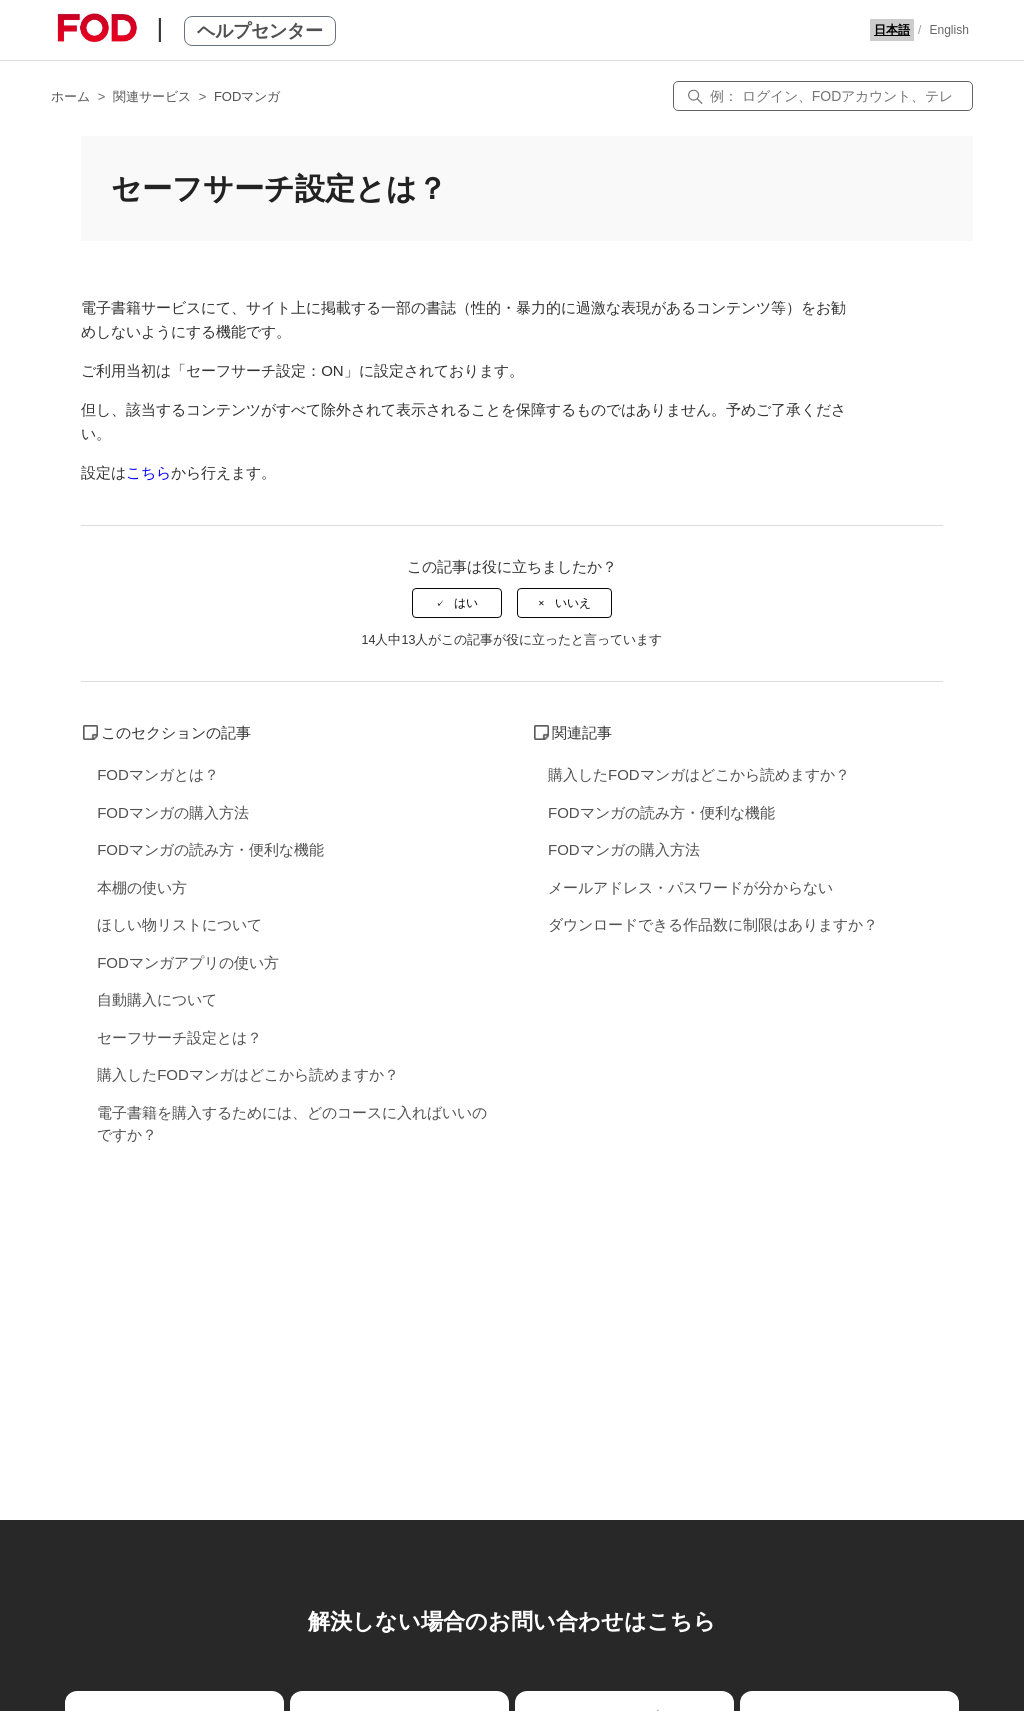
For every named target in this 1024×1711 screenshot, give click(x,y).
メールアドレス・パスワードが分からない (690, 887)
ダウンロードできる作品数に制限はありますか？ (713, 924)
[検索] (823, 96)
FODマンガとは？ (158, 774)
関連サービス (152, 96)
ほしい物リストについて (179, 924)
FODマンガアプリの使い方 (188, 962)
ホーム (70, 96)
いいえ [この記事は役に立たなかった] (573, 603)
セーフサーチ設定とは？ (179, 1037)
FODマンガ (247, 96)
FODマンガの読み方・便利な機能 (210, 849)
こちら (148, 472)
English (948, 30)
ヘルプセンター (260, 31)
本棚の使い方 (142, 887)
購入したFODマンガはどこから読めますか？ (248, 1074)
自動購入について (157, 999)
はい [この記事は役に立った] (466, 603)
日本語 (892, 30)
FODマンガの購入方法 (173, 812)
